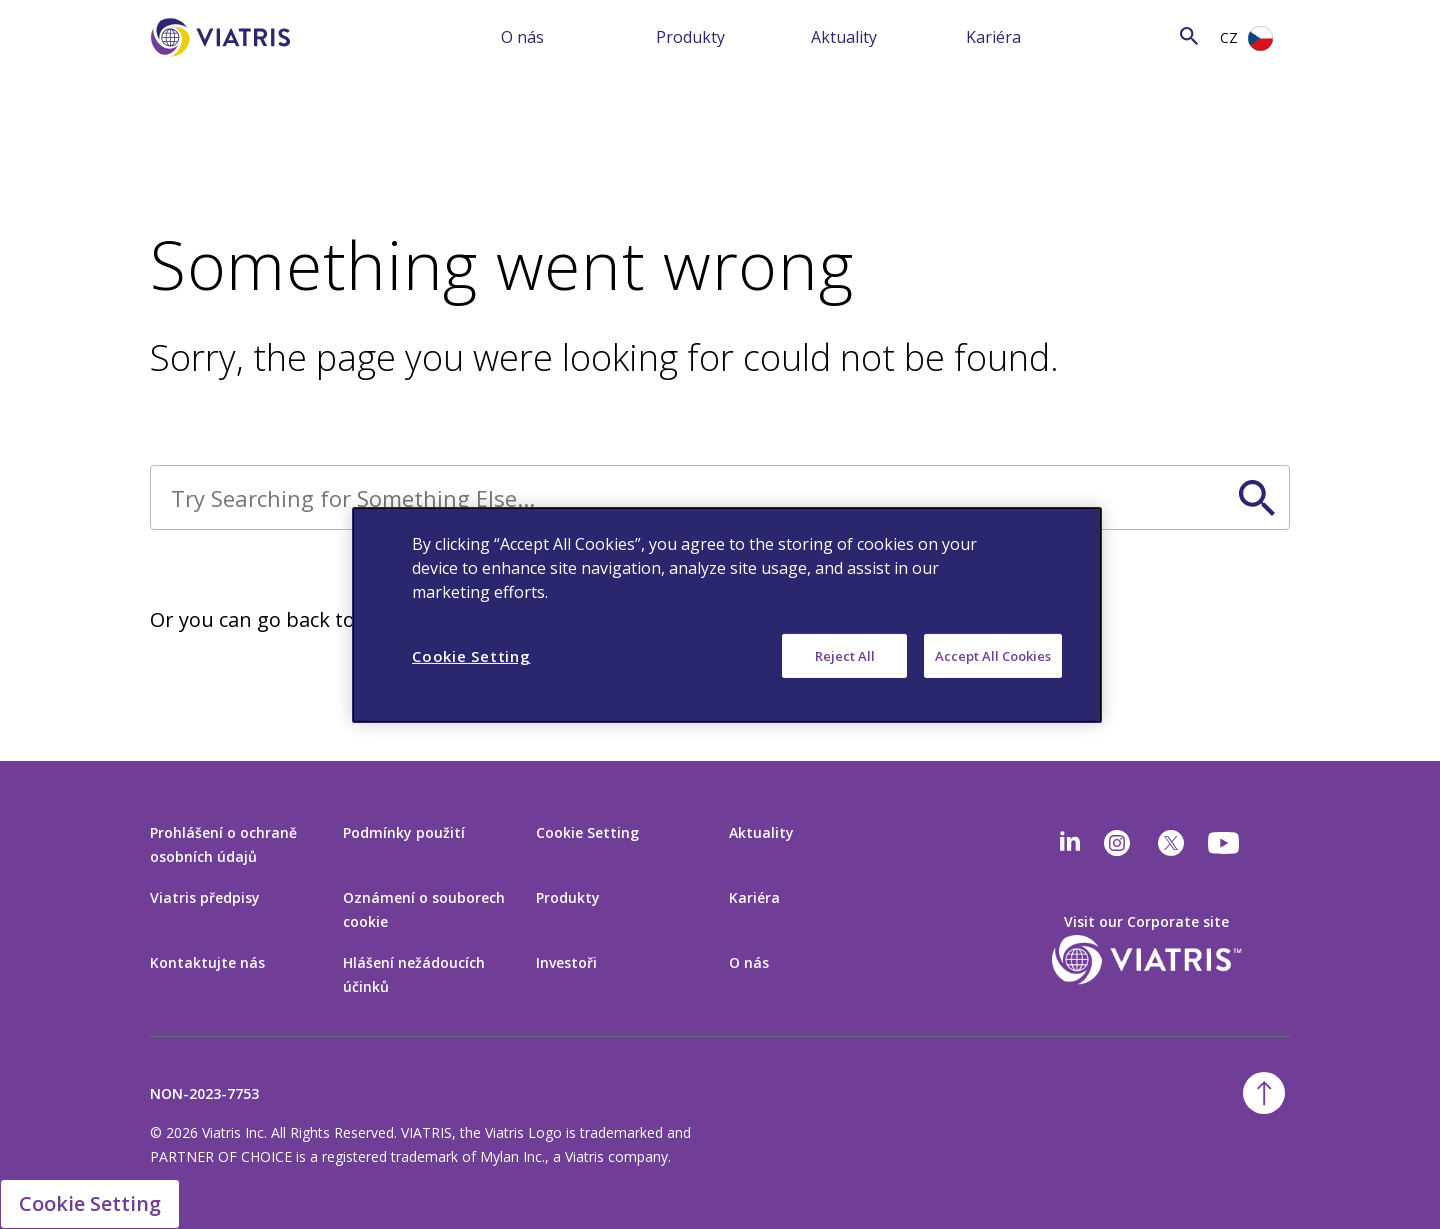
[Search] (1149, 35)
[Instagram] (1117, 843)
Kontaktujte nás (207, 962)
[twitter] (1171, 843)
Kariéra (993, 37)
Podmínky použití (404, 832)
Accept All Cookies (993, 655)
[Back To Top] (1264, 1093)
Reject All (845, 655)
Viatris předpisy (205, 897)
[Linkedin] (1070, 843)
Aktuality (844, 37)
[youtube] (1225, 843)
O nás (522, 37)
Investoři (566, 962)
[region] (727, 614)
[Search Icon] (1189, 35)
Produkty (690, 37)
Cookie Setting (587, 832)
